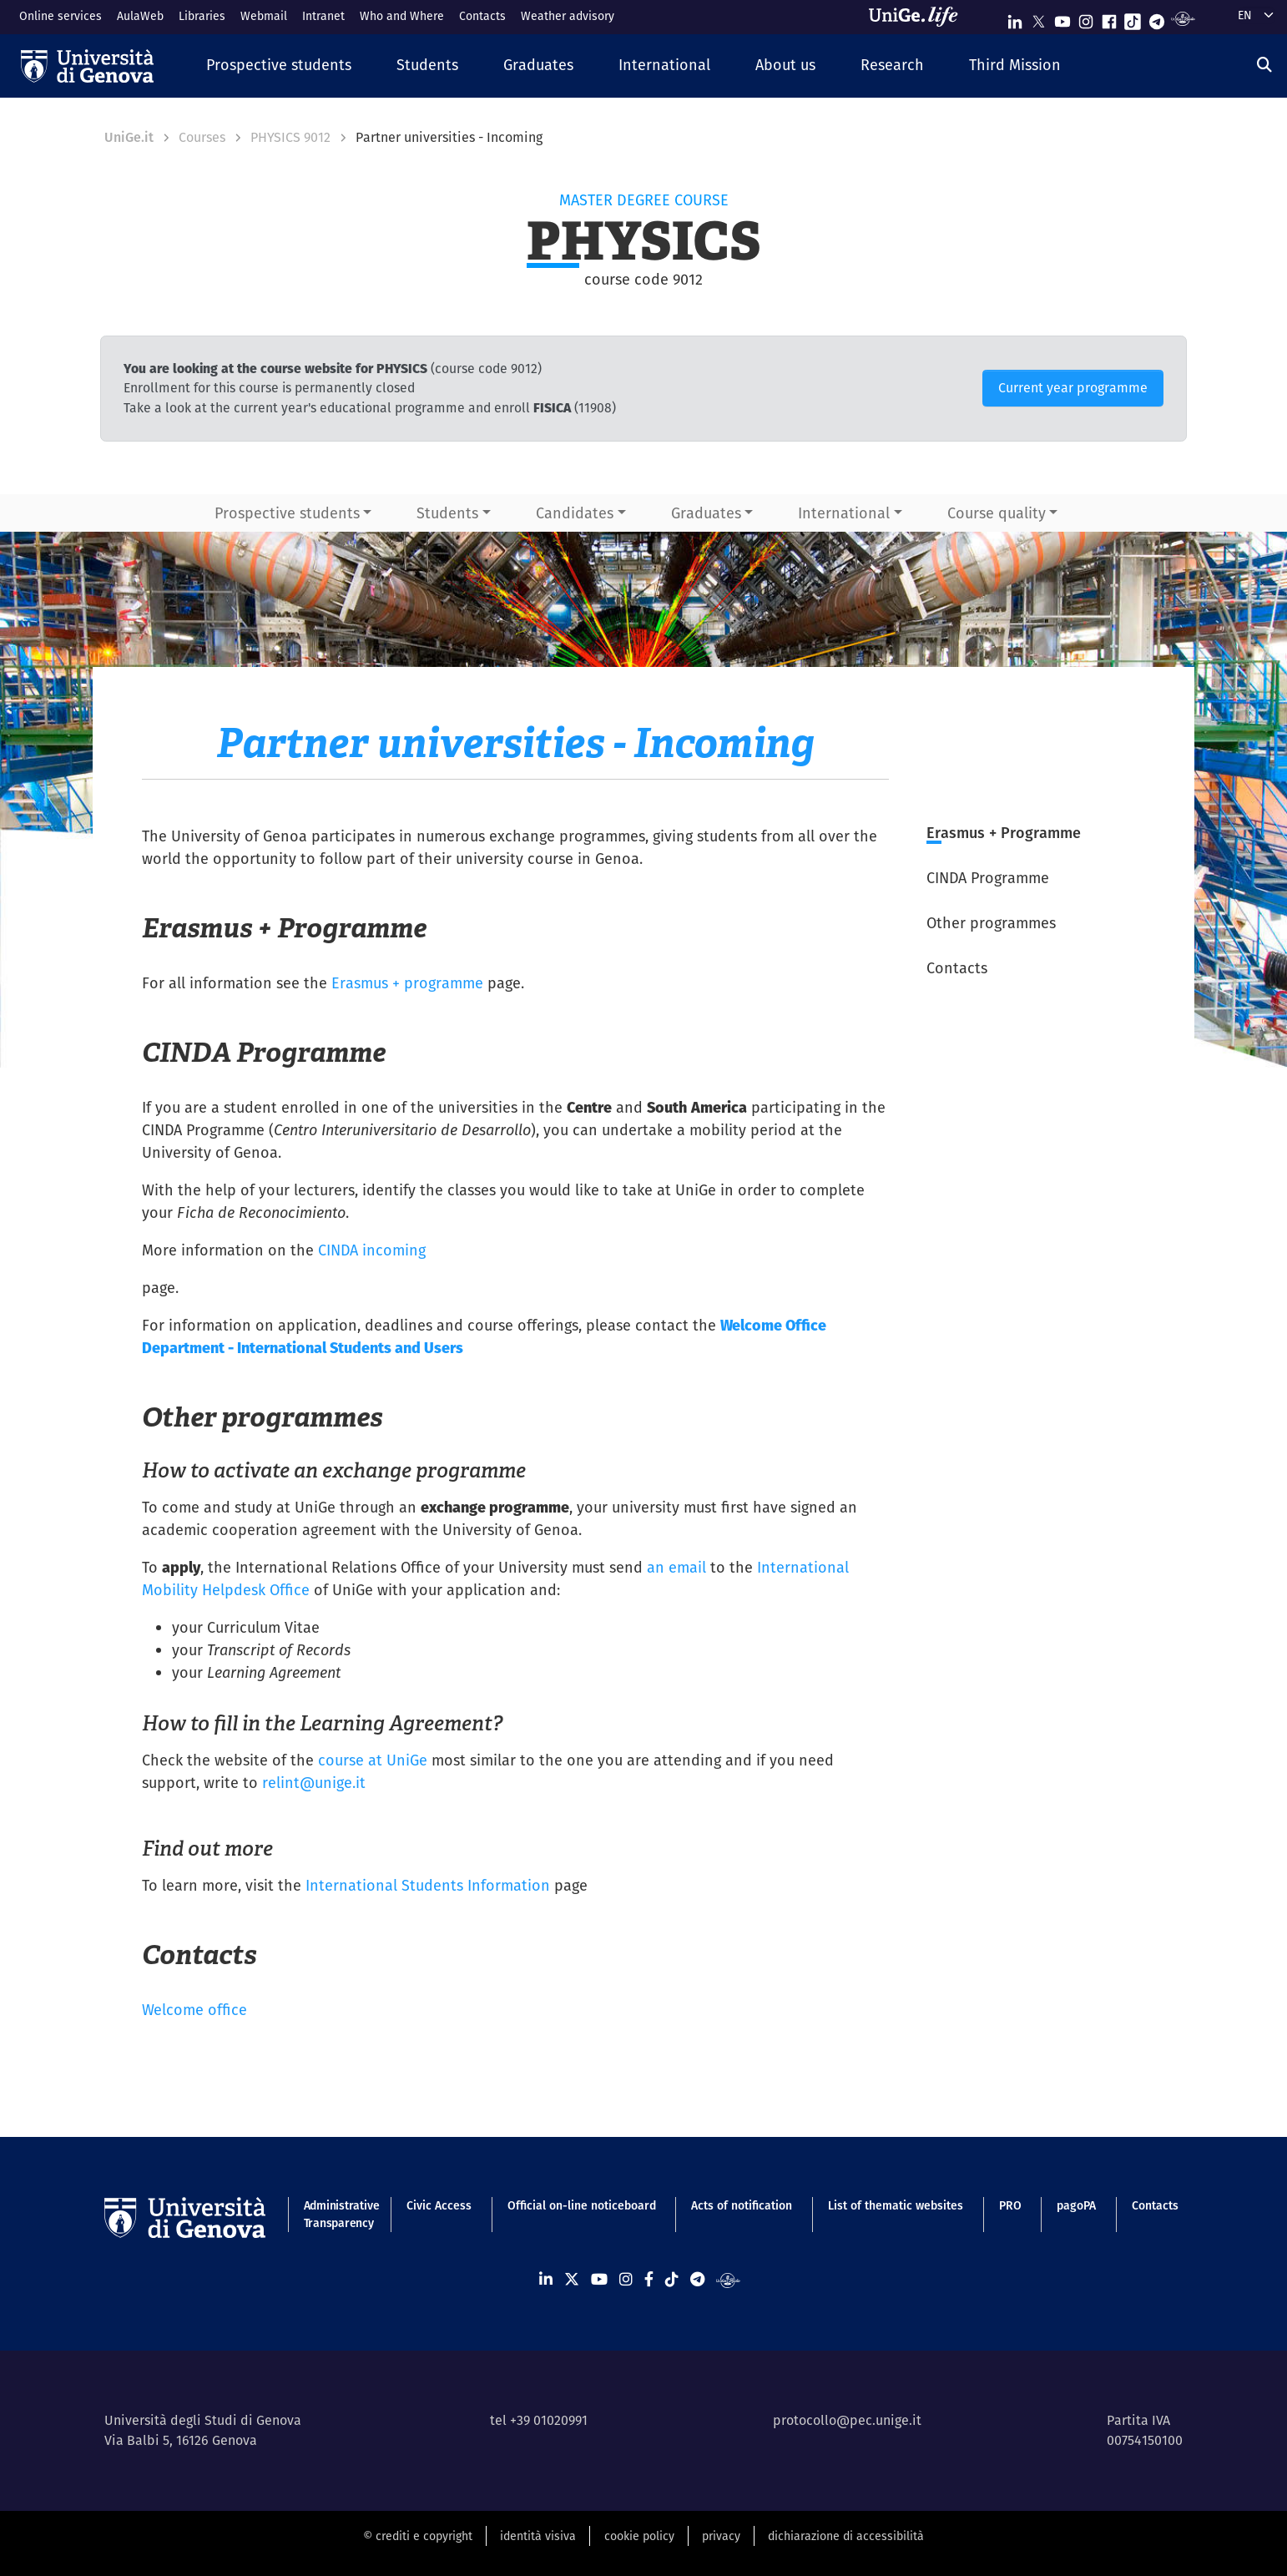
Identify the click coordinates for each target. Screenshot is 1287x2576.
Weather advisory (567, 16)
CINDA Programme (987, 877)
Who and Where (402, 16)
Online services (60, 16)
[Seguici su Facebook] (1109, 18)
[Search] (1264, 64)
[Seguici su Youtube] (1062, 18)
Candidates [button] (574, 513)
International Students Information (427, 1885)
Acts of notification (741, 2205)
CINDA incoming (372, 1250)
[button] (279, 65)
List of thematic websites (895, 2205)
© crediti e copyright (417, 2536)
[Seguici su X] (1038, 18)
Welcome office (194, 2009)
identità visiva (538, 2536)
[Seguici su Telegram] (1157, 18)
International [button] (844, 513)
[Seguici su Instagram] (1086, 18)
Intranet (323, 16)
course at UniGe (372, 1760)
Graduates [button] (706, 513)
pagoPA (1076, 2205)
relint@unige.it (314, 1782)
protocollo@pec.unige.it (847, 2420)
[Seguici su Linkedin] (1015, 18)
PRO (1010, 2205)
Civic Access (439, 2205)
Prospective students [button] (287, 513)
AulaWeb (140, 16)
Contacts (482, 16)
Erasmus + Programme (1003, 832)
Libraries (202, 16)
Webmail (263, 16)
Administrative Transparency (337, 2214)
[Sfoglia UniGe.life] (919, 17)
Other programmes (991, 922)
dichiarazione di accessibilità (846, 2536)
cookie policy (639, 2536)
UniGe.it (129, 137)
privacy (721, 2536)
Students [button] (447, 513)
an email (676, 1567)
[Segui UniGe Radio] (1183, 18)
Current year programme (1073, 387)
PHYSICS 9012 (290, 137)
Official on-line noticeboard (581, 2205)
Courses (202, 137)
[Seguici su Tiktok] (1132, 18)
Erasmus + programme (407, 982)
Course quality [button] (996, 513)
